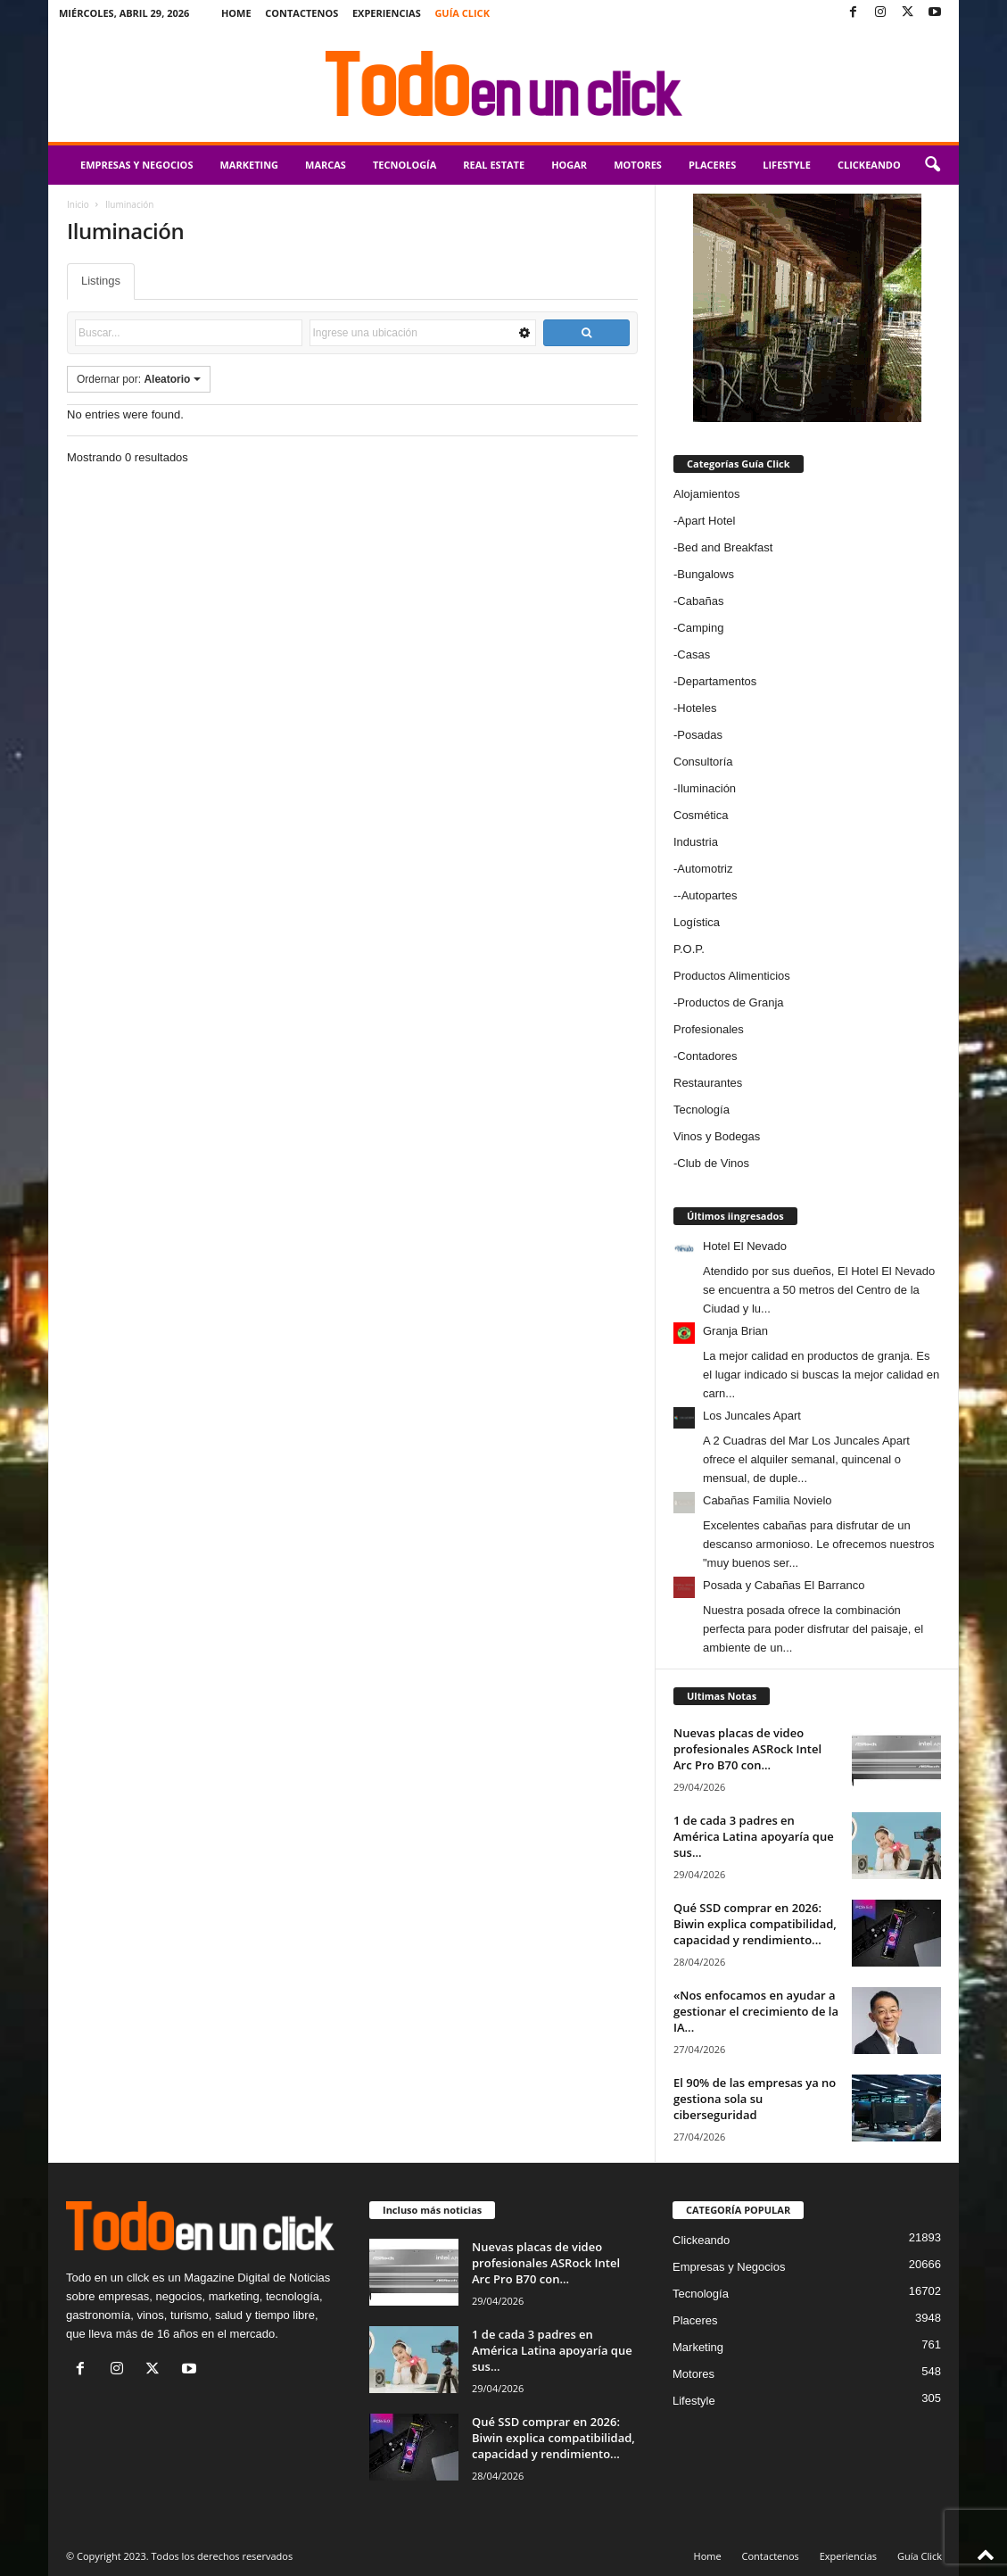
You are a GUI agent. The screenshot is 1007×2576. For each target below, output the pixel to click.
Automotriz (704, 868)
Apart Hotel (706, 520)
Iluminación (706, 788)
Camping (700, 627)
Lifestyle (787, 164)
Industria (695, 842)
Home (236, 13)
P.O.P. (689, 949)
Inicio (78, 204)
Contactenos (301, 13)
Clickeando (869, 164)
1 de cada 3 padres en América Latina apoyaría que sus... (753, 1836)
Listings (100, 280)
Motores (638, 164)
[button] (932, 165)
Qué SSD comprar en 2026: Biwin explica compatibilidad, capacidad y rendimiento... (755, 1924)
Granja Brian (735, 1331)
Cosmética (700, 815)
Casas (693, 654)
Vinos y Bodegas (716, 1136)
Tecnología (404, 164)
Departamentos (716, 681)
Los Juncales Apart (752, 1415)
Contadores (707, 1056)
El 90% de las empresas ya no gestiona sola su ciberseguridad (754, 2099)
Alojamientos (706, 494)
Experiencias (386, 13)
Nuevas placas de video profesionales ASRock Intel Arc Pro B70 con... (747, 1749)
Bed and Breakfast (724, 547)
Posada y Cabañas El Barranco (783, 1585)
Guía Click (462, 13)
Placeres (712, 164)
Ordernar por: (139, 379)
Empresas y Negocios (136, 164)
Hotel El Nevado (745, 1246)
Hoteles (696, 708)
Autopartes (709, 895)
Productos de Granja (730, 1002)
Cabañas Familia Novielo (767, 1500)
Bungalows (705, 574)
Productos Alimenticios (731, 975)
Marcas (325, 164)
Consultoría (702, 761)
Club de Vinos (713, 1163)
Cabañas (700, 601)
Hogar (569, 164)
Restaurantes (707, 1082)
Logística (696, 922)
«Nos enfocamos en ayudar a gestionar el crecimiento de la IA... (755, 2011)
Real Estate (493, 164)
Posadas (699, 734)
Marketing (248, 164)
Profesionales (708, 1029)
